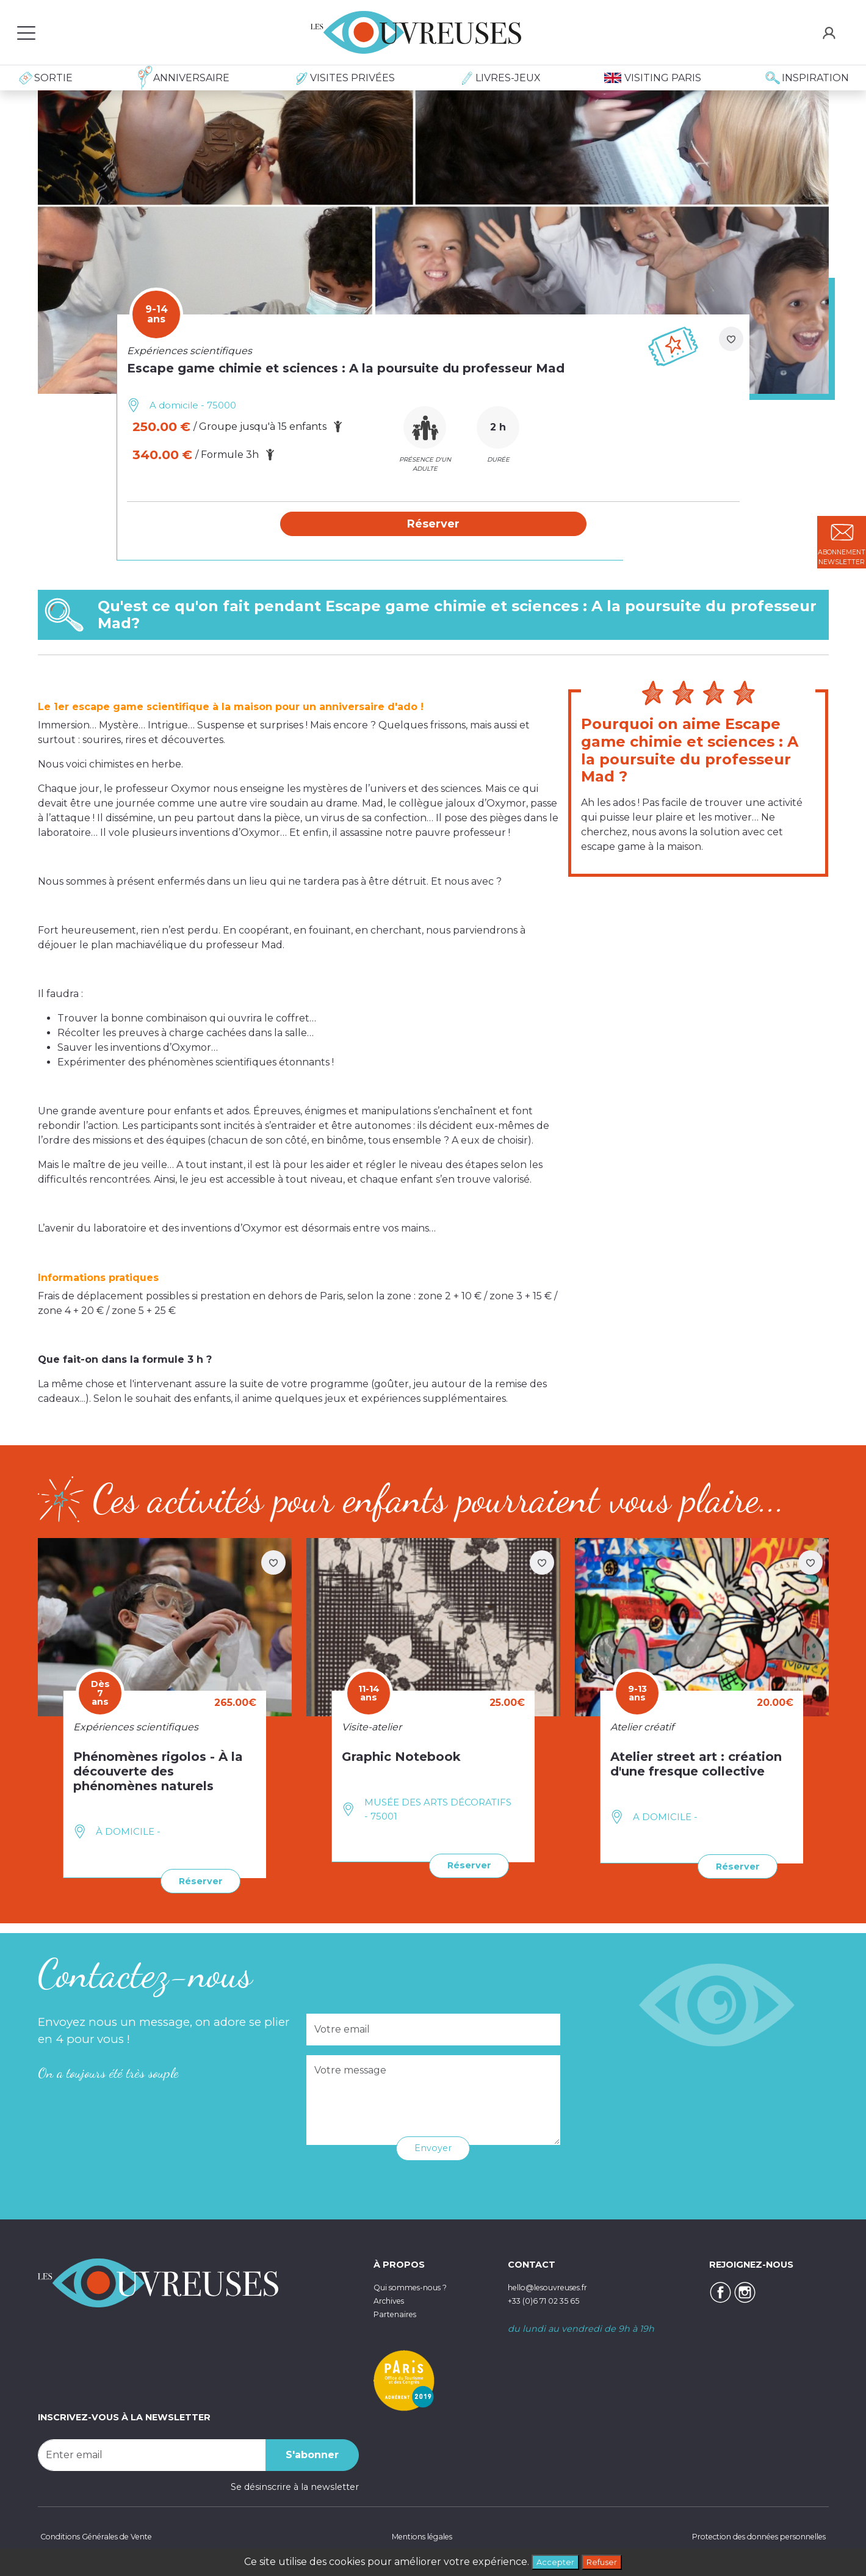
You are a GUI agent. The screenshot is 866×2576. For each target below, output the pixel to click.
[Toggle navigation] (26, 32)
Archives (392, 2300)
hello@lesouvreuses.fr (556, 2286)
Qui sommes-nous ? (418, 2286)
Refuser (605, 2560)
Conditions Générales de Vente (106, 2536)
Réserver (196, 1881)
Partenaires (398, 2312)
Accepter (551, 2560)
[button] (433, 524)
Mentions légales (417, 2536)
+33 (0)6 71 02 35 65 (551, 2300)
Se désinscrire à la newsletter (295, 2485)
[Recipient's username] (152, 2454)
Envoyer (433, 2147)
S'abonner (312, 2453)
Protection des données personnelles (744, 2536)
